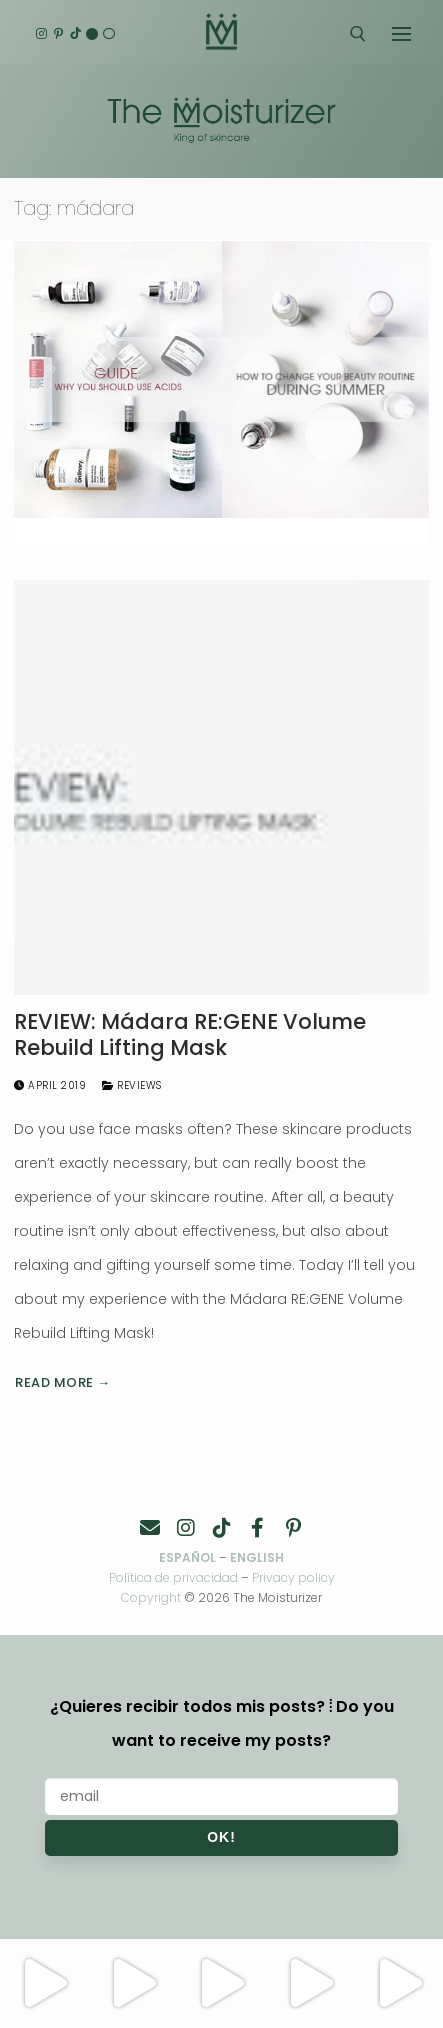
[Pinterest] (58, 34)
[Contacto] (150, 1528)
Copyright (151, 1597)
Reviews (132, 1085)
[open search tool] (358, 34)
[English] (92, 34)
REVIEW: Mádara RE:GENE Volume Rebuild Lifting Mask (190, 1034)
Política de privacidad (173, 1577)
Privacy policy (293, 1577)
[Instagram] (41, 34)
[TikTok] (75, 34)
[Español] (109, 34)
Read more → (63, 1382)
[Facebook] (258, 1528)
